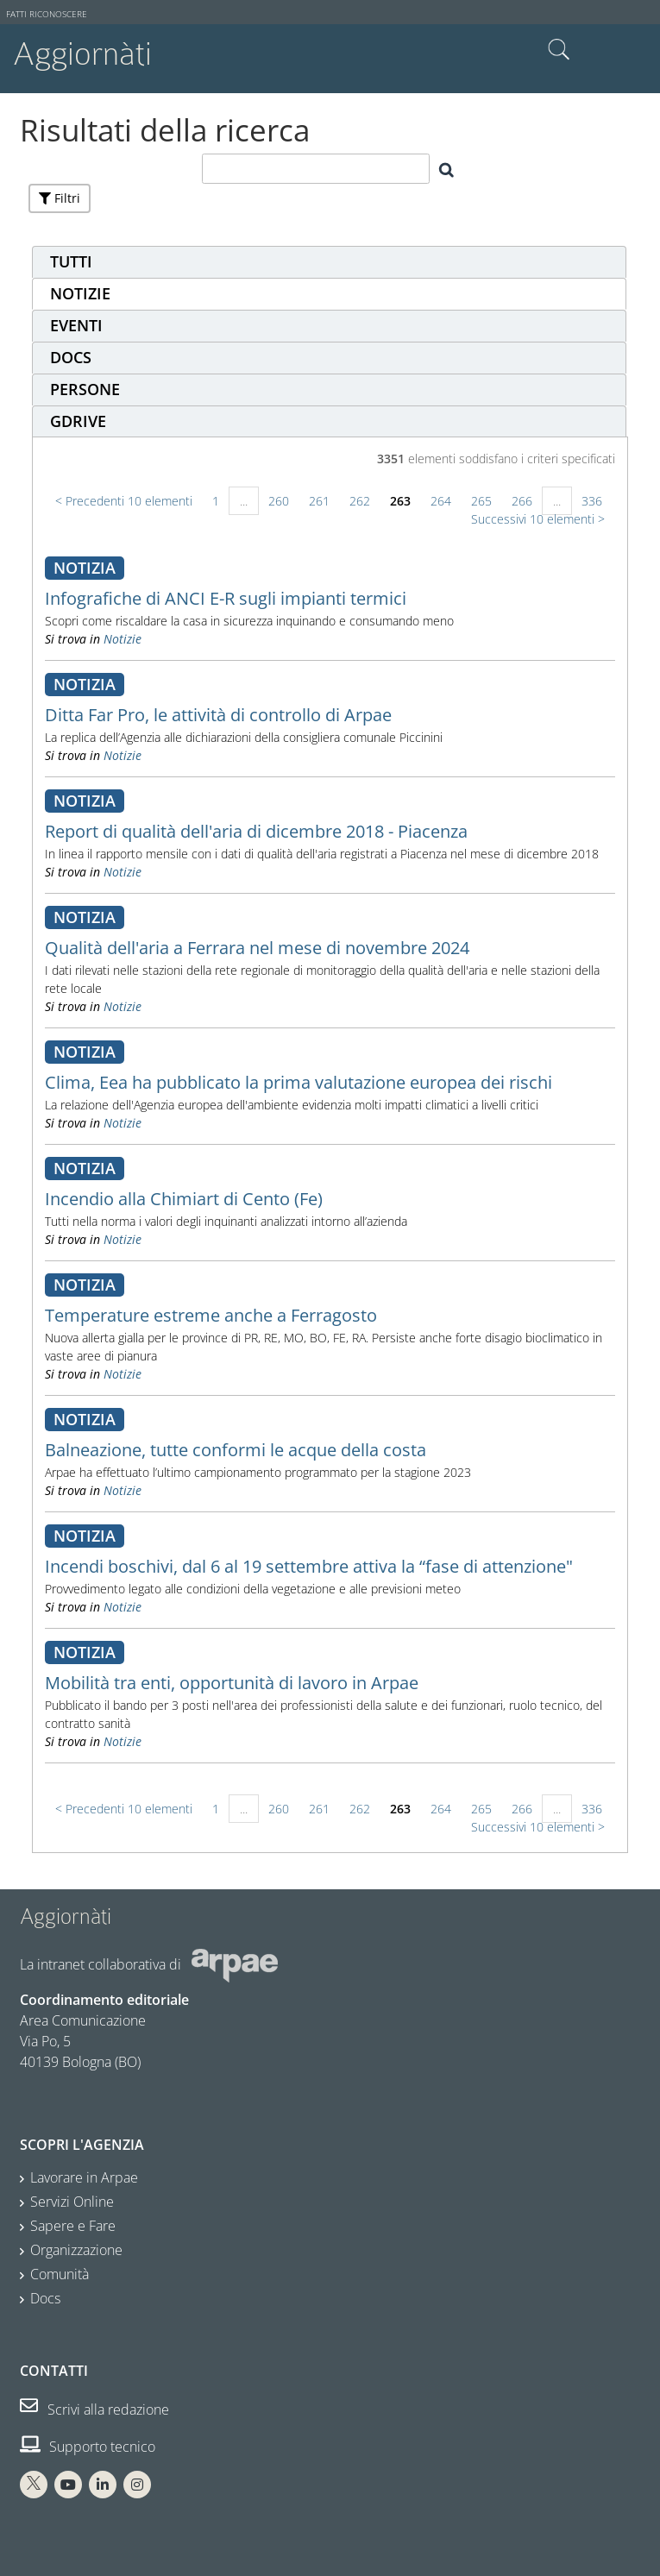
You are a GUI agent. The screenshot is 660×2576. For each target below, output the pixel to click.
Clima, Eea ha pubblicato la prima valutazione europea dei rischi (298, 1082)
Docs (45, 2298)
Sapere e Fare (73, 2225)
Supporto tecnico (87, 2446)
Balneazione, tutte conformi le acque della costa (235, 1449)
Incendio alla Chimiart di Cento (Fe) (184, 1198)
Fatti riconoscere (46, 14)
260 (278, 501)
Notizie (122, 639)
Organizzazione (76, 2249)
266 (522, 501)
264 (441, 501)
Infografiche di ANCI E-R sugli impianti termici (225, 598)
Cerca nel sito (559, 50)
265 (481, 501)
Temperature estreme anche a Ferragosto (211, 1315)
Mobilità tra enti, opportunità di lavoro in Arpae (231, 1682)
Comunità (59, 2274)
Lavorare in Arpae (84, 2177)
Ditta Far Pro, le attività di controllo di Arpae (218, 714)
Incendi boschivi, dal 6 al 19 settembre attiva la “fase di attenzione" (309, 1566)
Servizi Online (72, 2201)
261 (319, 501)
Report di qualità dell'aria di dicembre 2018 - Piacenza (256, 831)
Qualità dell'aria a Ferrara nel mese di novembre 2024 (257, 947)
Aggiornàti (82, 53)
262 (359, 501)
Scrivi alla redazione (94, 2409)
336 (591, 501)
